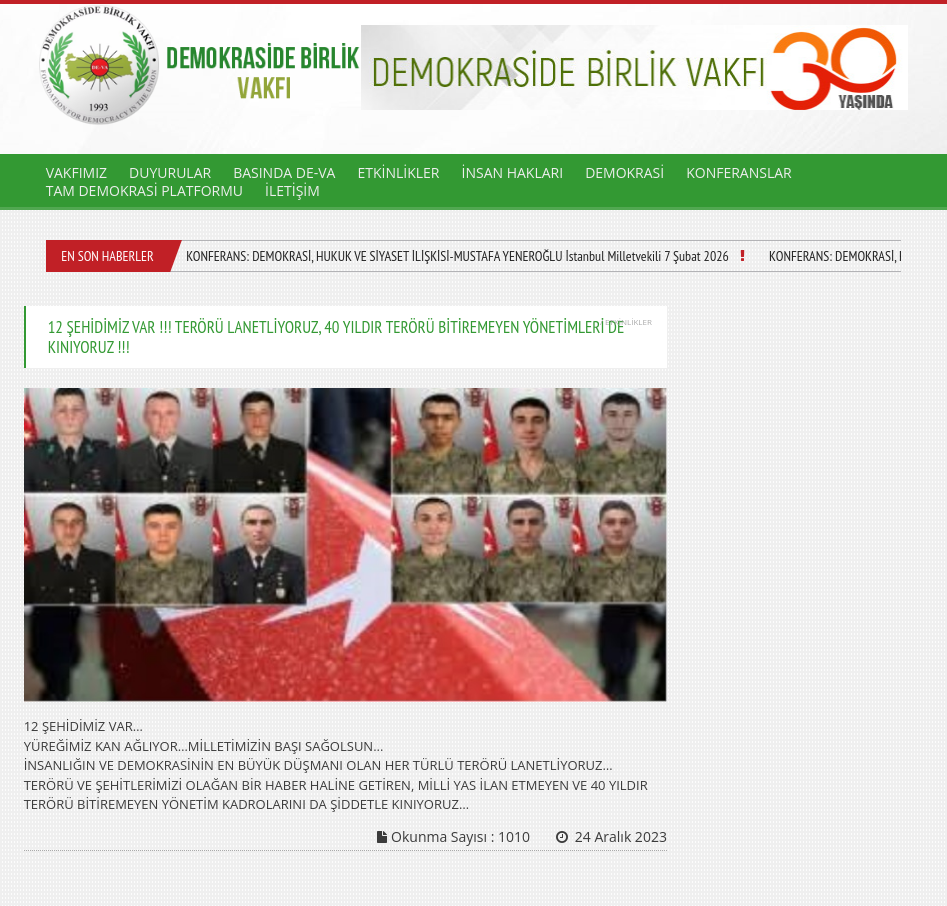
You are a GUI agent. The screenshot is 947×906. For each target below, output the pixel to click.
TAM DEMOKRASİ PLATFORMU (144, 190)
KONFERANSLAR (739, 172)
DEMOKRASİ (624, 172)
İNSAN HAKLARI (513, 172)
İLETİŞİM (292, 190)
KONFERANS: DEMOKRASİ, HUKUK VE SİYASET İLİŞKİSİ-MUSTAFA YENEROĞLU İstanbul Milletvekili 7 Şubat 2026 (457, 256)
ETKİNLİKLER (398, 172)
